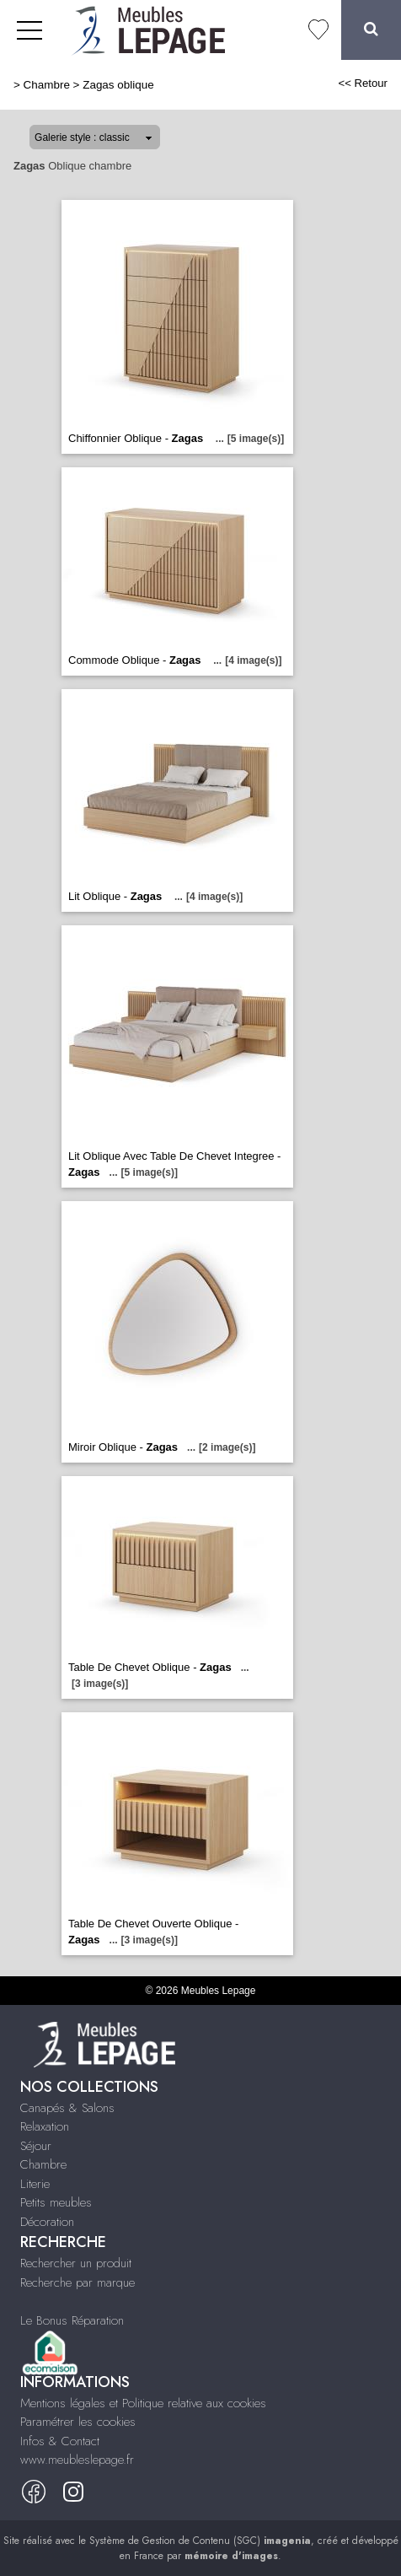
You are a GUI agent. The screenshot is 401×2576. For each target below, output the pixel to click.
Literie (35, 2184)
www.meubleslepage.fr (77, 2459)
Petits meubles (56, 2202)
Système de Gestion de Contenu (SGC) (200, 2540)
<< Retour (363, 83)
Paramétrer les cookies (78, 2421)
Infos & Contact (59, 2441)
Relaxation (44, 2126)
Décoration (47, 2221)
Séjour (35, 2146)
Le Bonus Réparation (72, 2320)
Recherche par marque (77, 2282)
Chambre (47, 84)
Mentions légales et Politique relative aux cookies (143, 2403)
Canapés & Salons (67, 2108)
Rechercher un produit (75, 2263)
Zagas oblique (118, 84)
